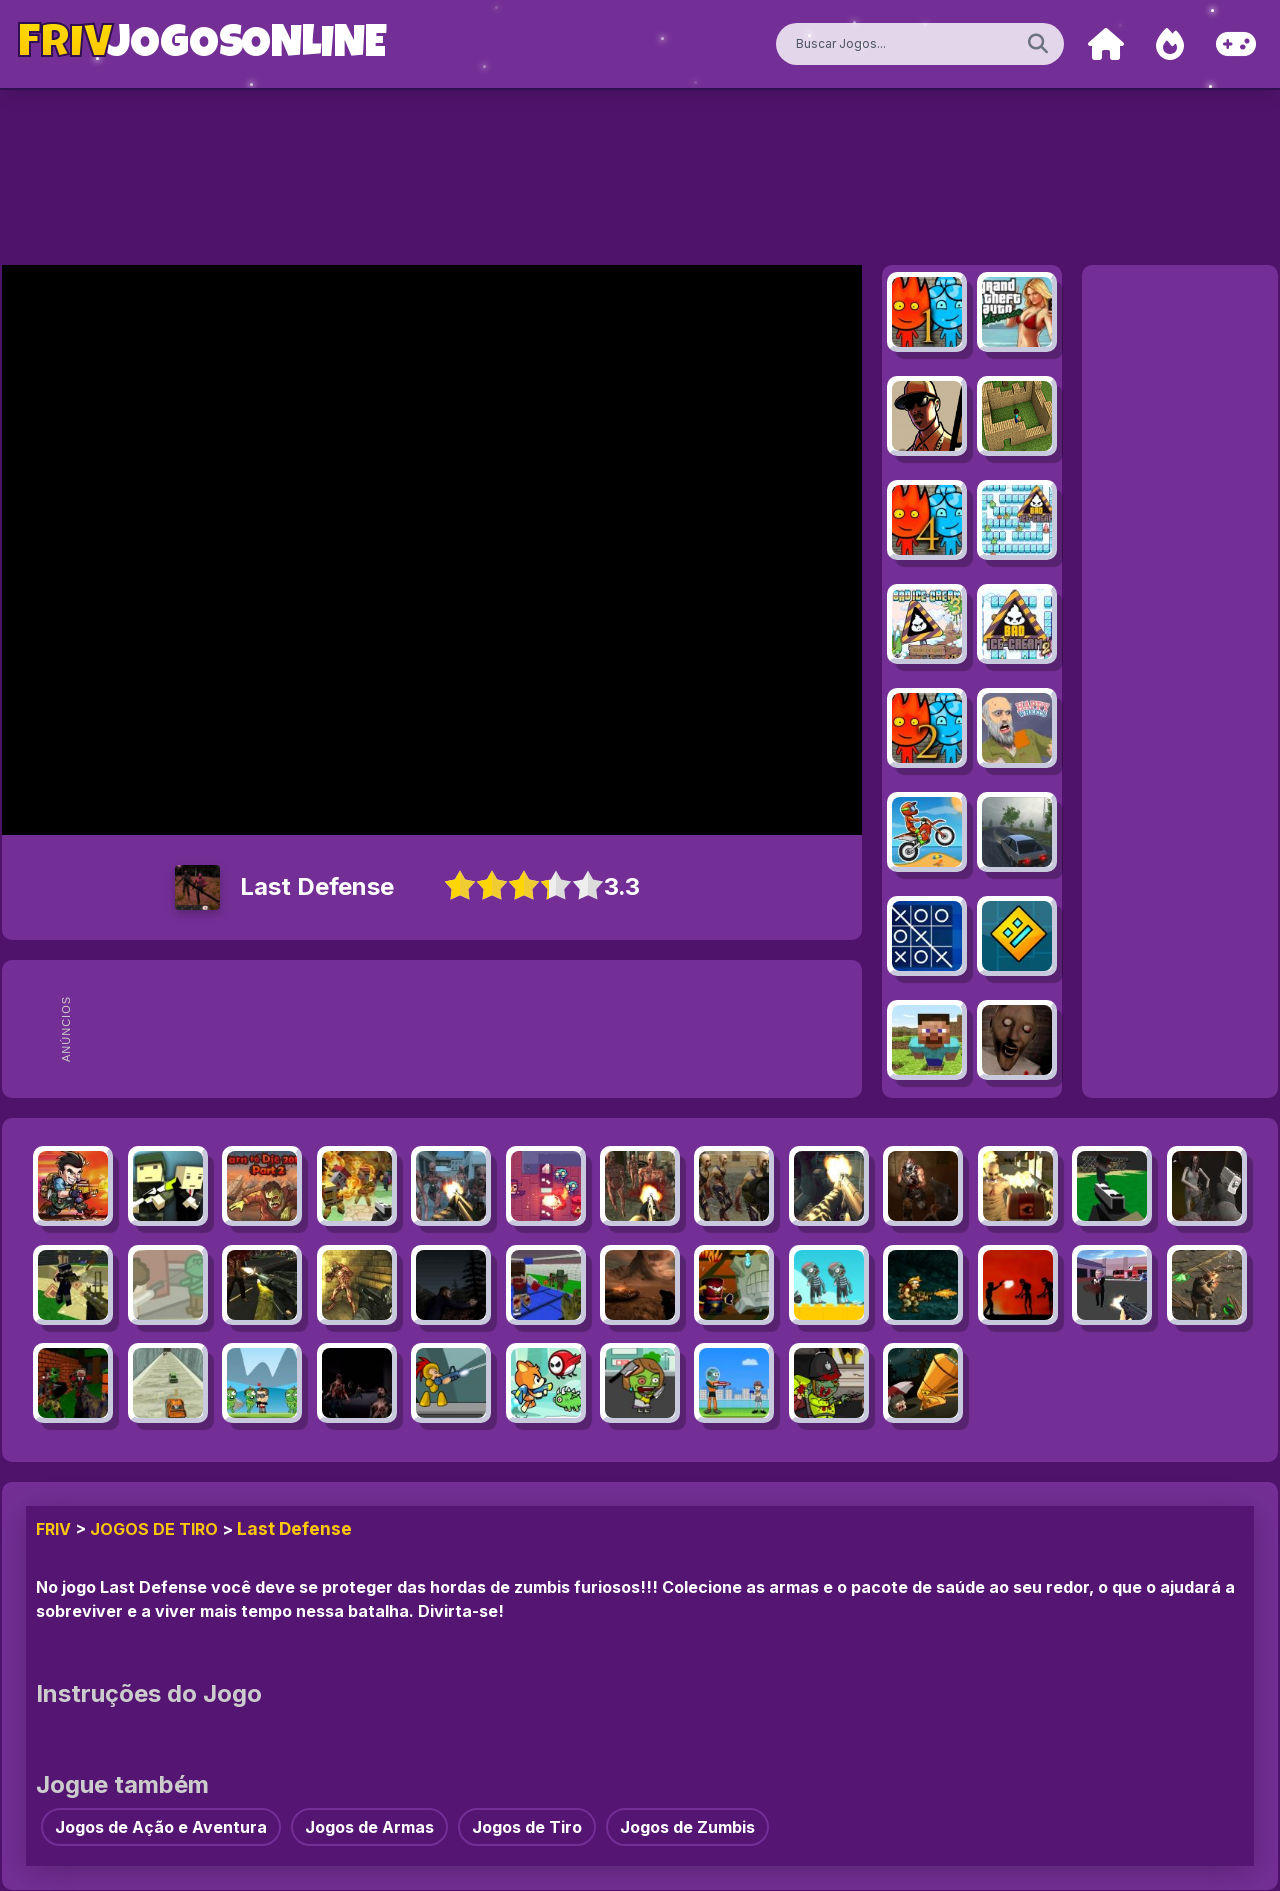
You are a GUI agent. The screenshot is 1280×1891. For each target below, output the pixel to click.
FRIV (53, 1529)
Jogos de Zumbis (687, 1827)
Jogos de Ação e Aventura (161, 1827)
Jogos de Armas (369, 1827)
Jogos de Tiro (154, 1529)
